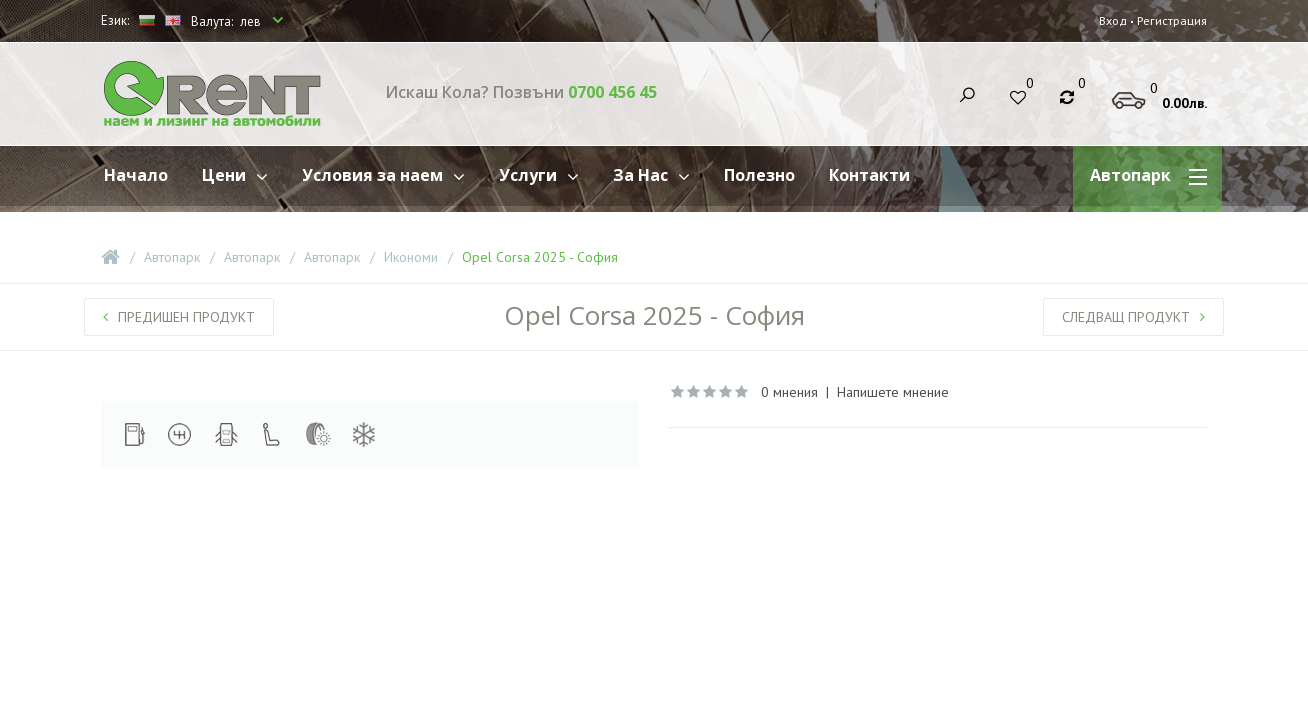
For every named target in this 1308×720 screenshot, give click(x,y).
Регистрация (1171, 20)
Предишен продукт (179, 317)
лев (252, 21)
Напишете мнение (893, 392)
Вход (1110, 20)
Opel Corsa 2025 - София (540, 257)
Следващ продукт (1133, 317)
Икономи (411, 257)
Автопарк (172, 257)
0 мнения (789, 392)
